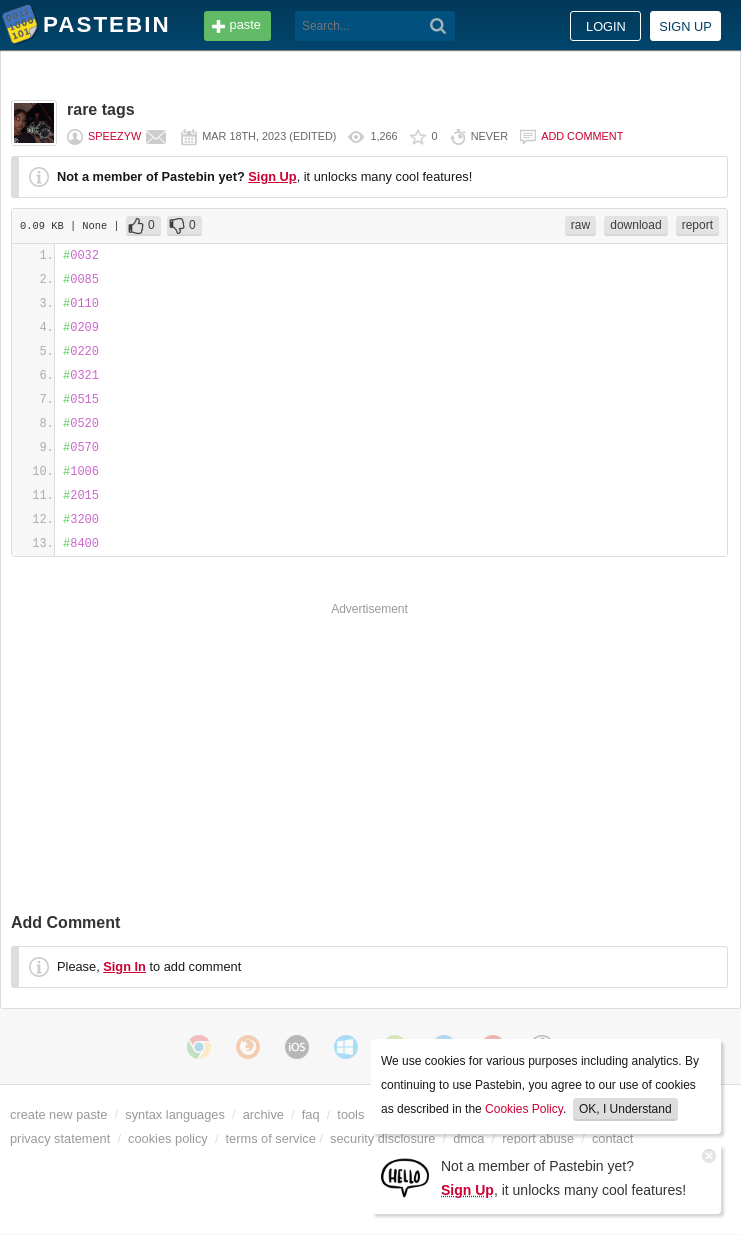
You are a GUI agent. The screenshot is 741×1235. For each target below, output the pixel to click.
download (635, 225)
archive (263, 1114)
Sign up (685, 26)
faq (311, 1114)
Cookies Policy (524, 1109)
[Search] (438, 26)
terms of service (271, 1138)
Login (606, 26)
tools (350, 1114)
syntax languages (175, 1114)
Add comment (582, 136)
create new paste (58, 1114)
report (697, 225)
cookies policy (168, 1138)
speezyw (114, 136)
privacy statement (60, 1138)
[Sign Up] (405, 1176)
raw (580, 225)
